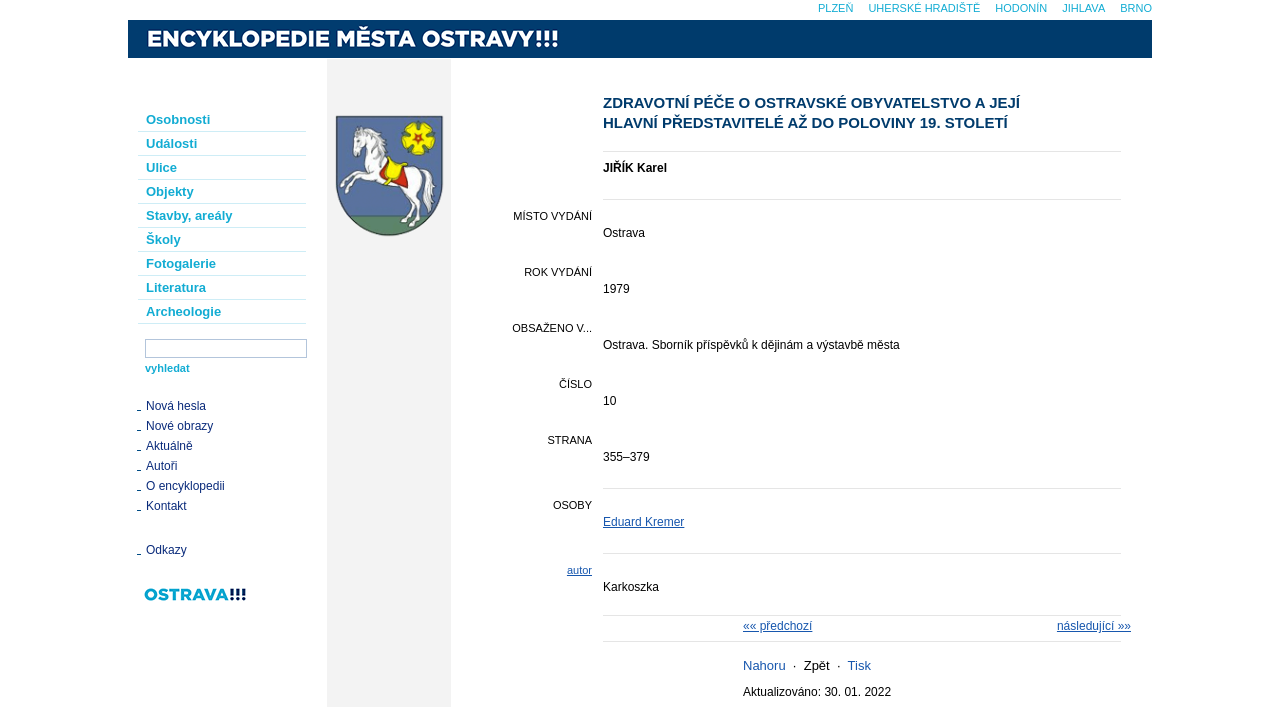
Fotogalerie (181, 263)
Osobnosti (178, 119)
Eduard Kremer (643, 522)
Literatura (176, 287)
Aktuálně (169, 446)
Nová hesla (176, 406)
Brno (1136, 8)
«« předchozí (777, 626)
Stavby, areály (189, 215)
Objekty (170, 191)
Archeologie (183, 311)
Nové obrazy (179, 426)
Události (171, 143)
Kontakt (166, 506)
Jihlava (1083, 8)
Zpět (817, 665)
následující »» (1094, 626)
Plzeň (835, 8)
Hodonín (1021, 8)
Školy (163, 239)
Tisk (859, 665)
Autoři (161, 466)
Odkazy (166, 550)
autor (579, 570)
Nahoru (764, 665)
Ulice (161, 167)
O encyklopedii (185, 486)
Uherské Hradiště (924, 8)
